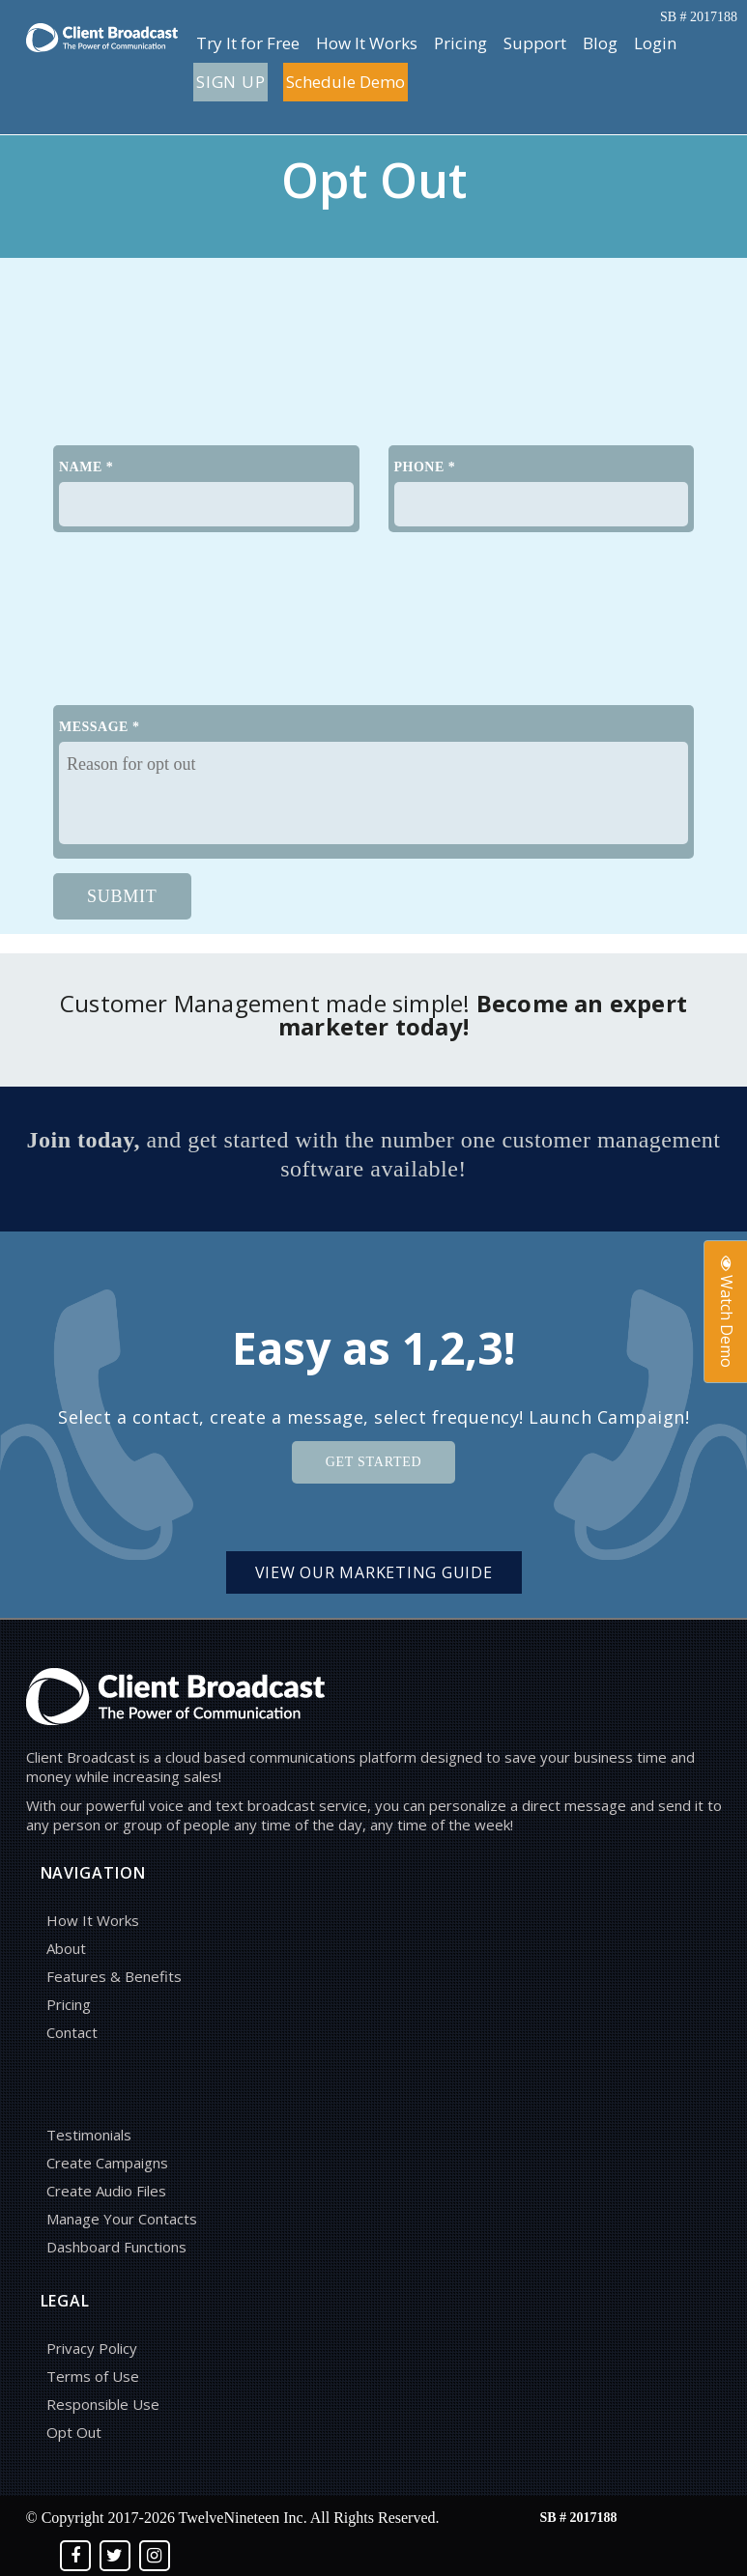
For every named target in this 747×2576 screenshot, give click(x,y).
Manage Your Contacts (121, 2218)
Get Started (374, 1462)
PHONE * (425, 467)
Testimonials (88, 2134)
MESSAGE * (99, 727)
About (66, 1948)
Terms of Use (92, 2376)
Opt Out (73, 2432)
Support (534, 43)
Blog (600, 43)
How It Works (366, 43)
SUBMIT (122, 896)
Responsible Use (102, 2404)
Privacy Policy (91, 2348)
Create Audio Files (106, 2190)
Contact (72, 2032)
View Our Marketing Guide (374, 1572)
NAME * (86, 467)
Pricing (460, 43)
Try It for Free (248, 43)
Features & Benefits (114, 1976)
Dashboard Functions (116, 2246)
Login (655, 43)
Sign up (230, 82)
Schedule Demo (345, 82)
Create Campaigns (107, 2162)
